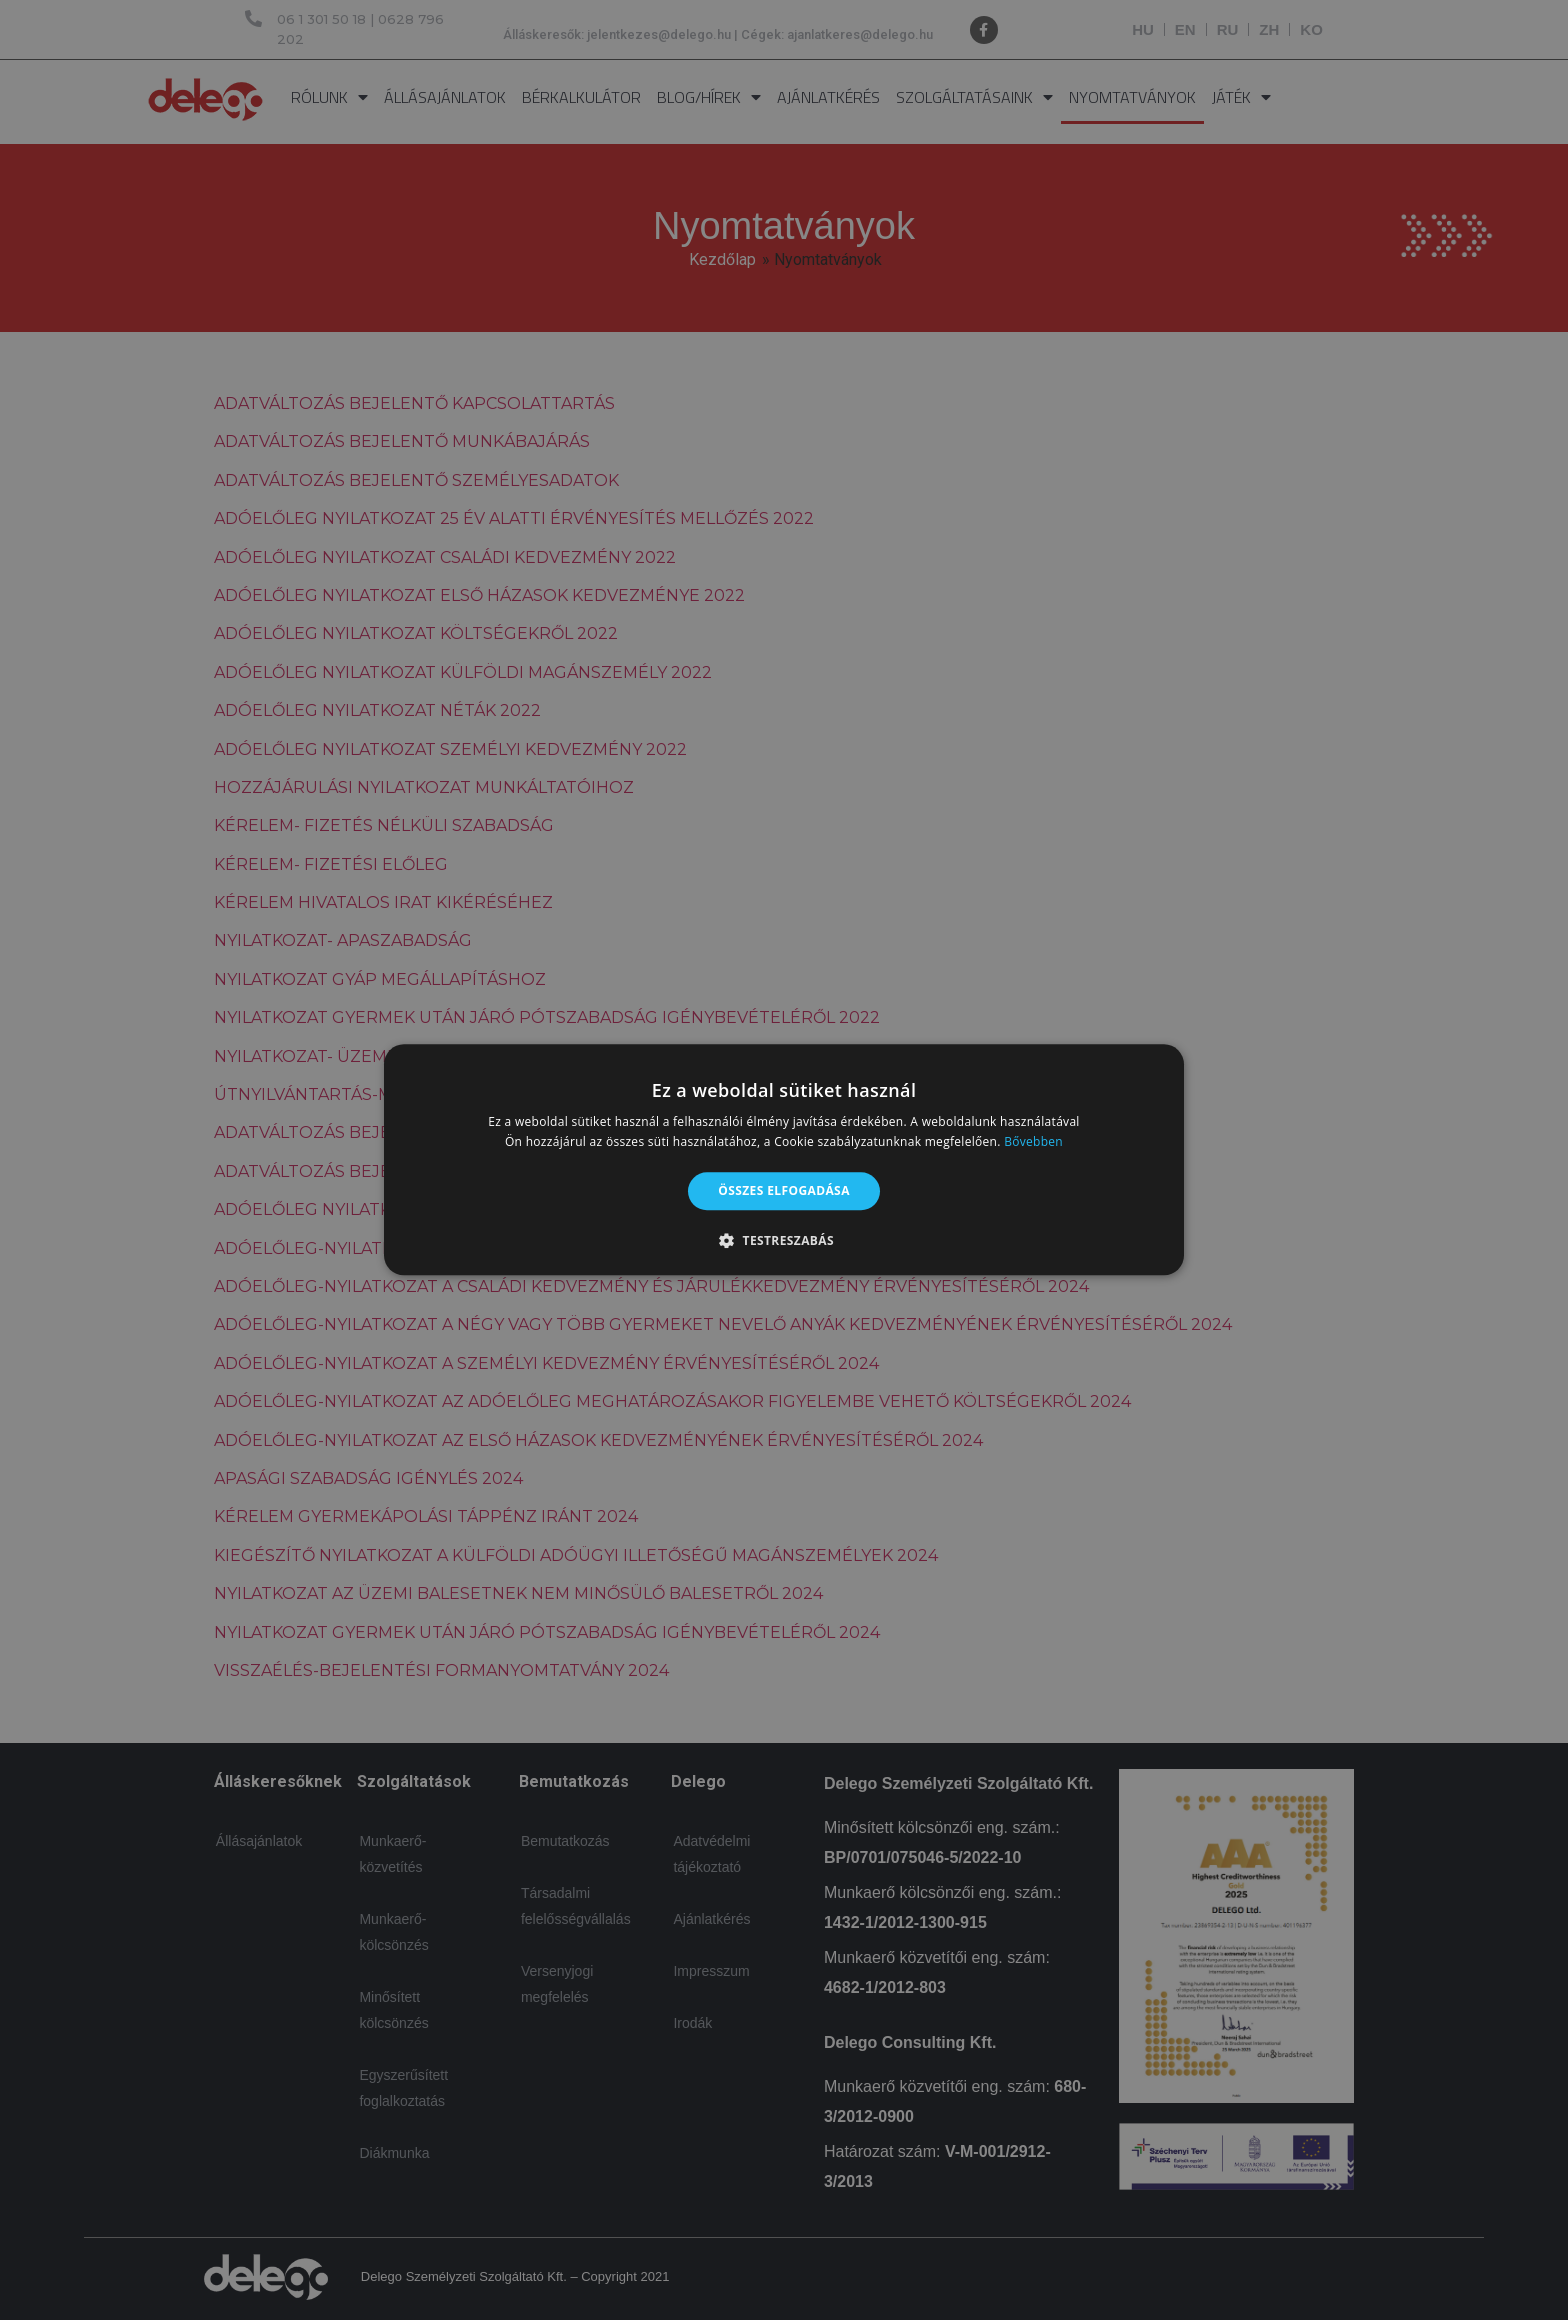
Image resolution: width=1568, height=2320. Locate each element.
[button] (784, 1241)
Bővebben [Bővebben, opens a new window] (1033, 1142)
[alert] (784, 1160)
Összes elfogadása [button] (784, 1190)
